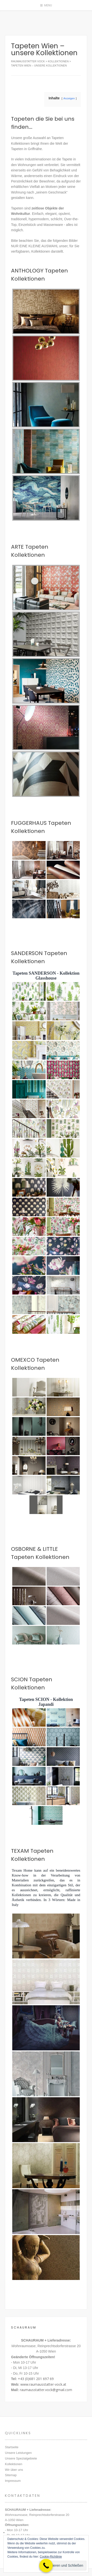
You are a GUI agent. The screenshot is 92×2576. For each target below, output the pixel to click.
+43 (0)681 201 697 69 (36, 2378)
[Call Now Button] (46, 2565)
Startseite (11, 2447)
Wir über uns (14, 2470)
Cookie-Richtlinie (51, 2556)
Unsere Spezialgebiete (21, 2458)
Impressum (13, 2481)
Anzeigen (69, 98)
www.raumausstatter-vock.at (43, 2384)
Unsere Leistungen (18, 2453)
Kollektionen (13, 2464)
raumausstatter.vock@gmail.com (46, 2389)
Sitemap (11, 2475)
